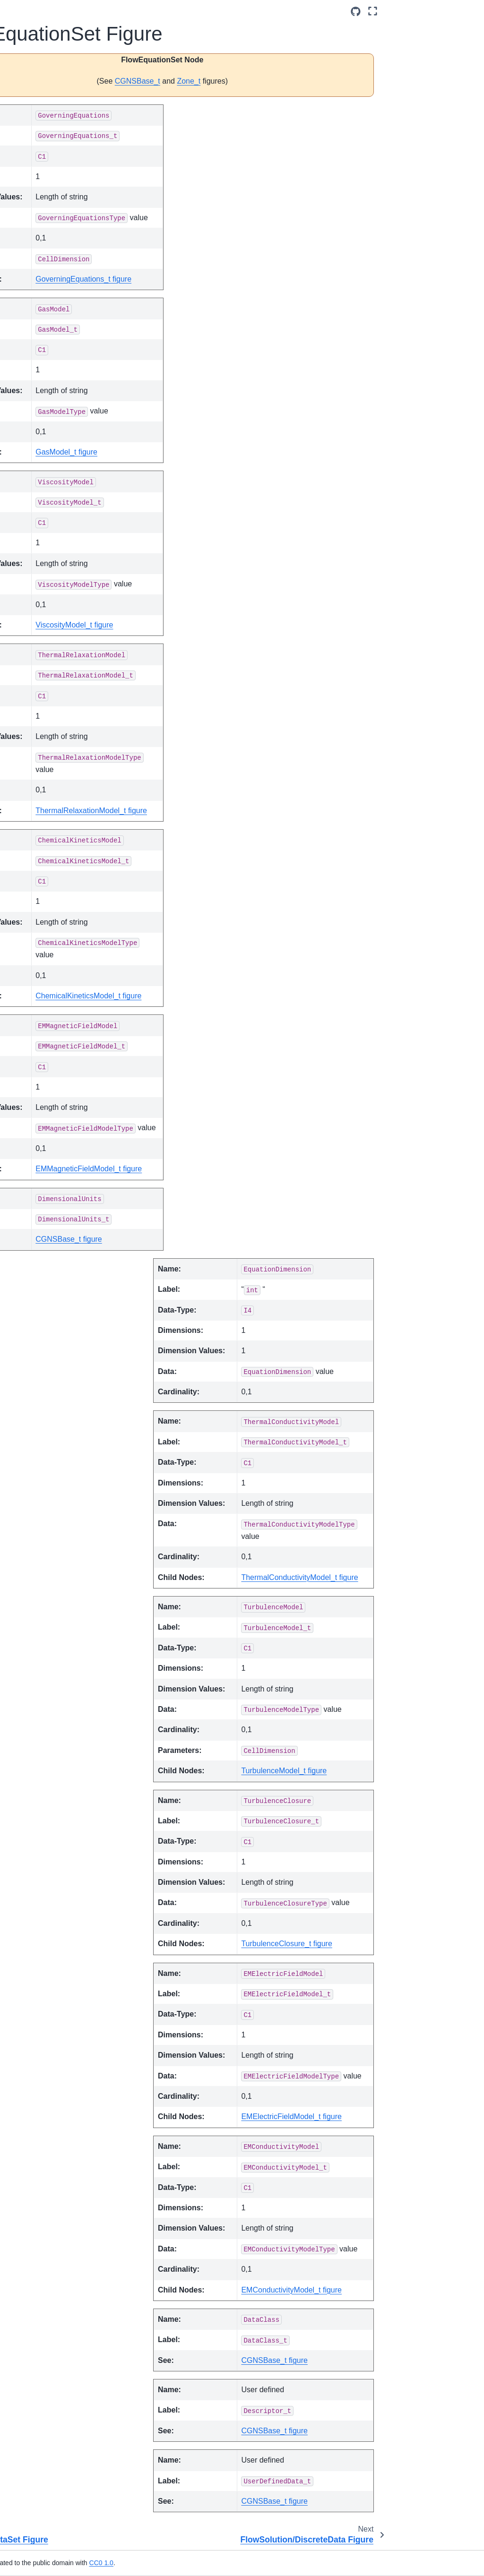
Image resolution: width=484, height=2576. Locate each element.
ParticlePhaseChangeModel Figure (62, 1310)
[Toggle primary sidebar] (113, 11)
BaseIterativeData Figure (62, 456)
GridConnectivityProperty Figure (62, 1048)
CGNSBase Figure (52, 564)
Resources (28, 1934)
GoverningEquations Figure (62, 954)
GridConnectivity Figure (60, 995)
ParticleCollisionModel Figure (62, 1179)
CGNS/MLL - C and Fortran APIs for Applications (45, 1818)
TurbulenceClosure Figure (61, 1561)
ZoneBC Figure (58, 1702)
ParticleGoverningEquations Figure (62, 1284)
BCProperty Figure (52, 538)
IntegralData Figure (53, 1100)
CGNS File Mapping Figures (43, 330)
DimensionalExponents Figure (61, 658)
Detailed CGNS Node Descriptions (55, 298)
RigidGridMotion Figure (59, 1456)
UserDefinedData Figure (61, 1614)
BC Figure (50, 476)
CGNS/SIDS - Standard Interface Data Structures (41, 211)
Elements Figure (60, 705)
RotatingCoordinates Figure (62, 1482)
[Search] (48, 104)
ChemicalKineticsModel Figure (61, 590)
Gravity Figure (56, 975)
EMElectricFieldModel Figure (61, 751)
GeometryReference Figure (62, 928)
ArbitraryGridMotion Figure (60, 361)
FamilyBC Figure (60, 813)
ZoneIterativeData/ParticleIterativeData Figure (62, 1755)
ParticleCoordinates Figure (61, 1205)
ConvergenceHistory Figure (61, 617)
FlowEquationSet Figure (61, 860)
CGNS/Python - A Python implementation (54, 1914)
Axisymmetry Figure (54, 429)
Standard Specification (33, 159)
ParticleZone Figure (54, 1389)
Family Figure (55, 798)
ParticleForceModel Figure (61, 1257)
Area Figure (52, 382)
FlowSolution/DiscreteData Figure (62, 886)
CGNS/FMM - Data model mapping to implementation (45, 260)
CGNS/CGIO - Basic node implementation (43, 1856)
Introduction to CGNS (33, 133)
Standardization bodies (54, 180)
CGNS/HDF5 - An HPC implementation (54, 1887)
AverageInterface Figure (60, 403)
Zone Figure (53, 1687)
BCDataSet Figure (52, 512)
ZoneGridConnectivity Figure (62, 1722)
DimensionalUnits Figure (61, 684)
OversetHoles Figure (55, 1126)
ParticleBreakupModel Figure (62, 1152)
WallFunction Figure (54, 1666)
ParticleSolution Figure (58, 1336)
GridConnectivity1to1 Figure (62, 1022)
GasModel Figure (61, 907)
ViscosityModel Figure (57, 1640)
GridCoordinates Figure (60, 1074)
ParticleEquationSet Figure (62, 1231)
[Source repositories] (450, 11)
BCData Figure (57, 491)
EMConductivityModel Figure (61, 725)
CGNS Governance (41, 1949)
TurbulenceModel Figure (61, 1588)
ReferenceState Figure (58, 1430)
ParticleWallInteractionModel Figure (62, 1363)
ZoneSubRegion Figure (59, 1786)
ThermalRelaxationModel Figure (61, 1535)
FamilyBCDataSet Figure (62, 834)
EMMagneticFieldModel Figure (61, 778)
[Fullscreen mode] (467, 11)
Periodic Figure (58, 1410)
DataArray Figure (61, 637)
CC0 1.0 (222, 2563)
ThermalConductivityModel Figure (61, 1509)
